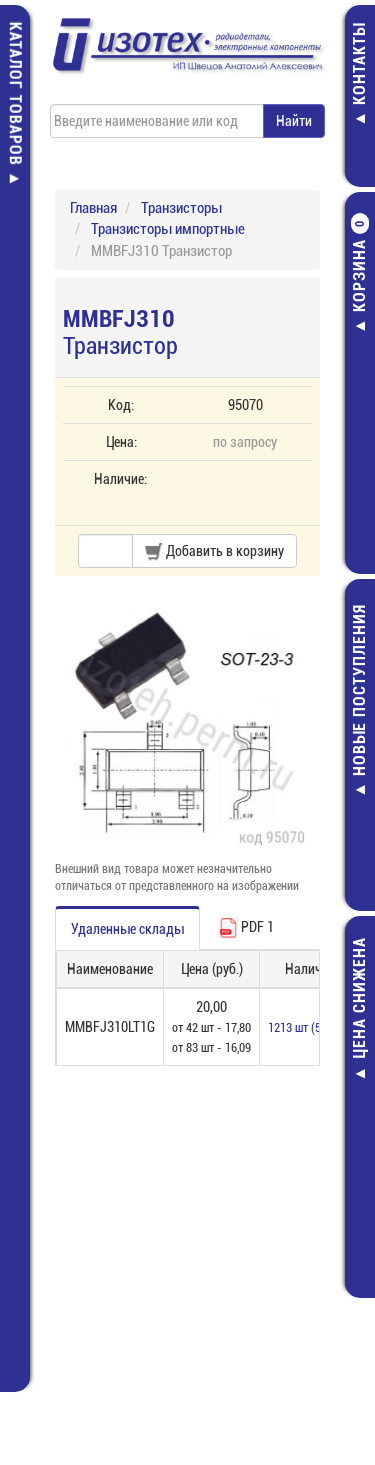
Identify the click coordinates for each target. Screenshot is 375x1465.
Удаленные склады (127, 929)
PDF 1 (246, 928)
